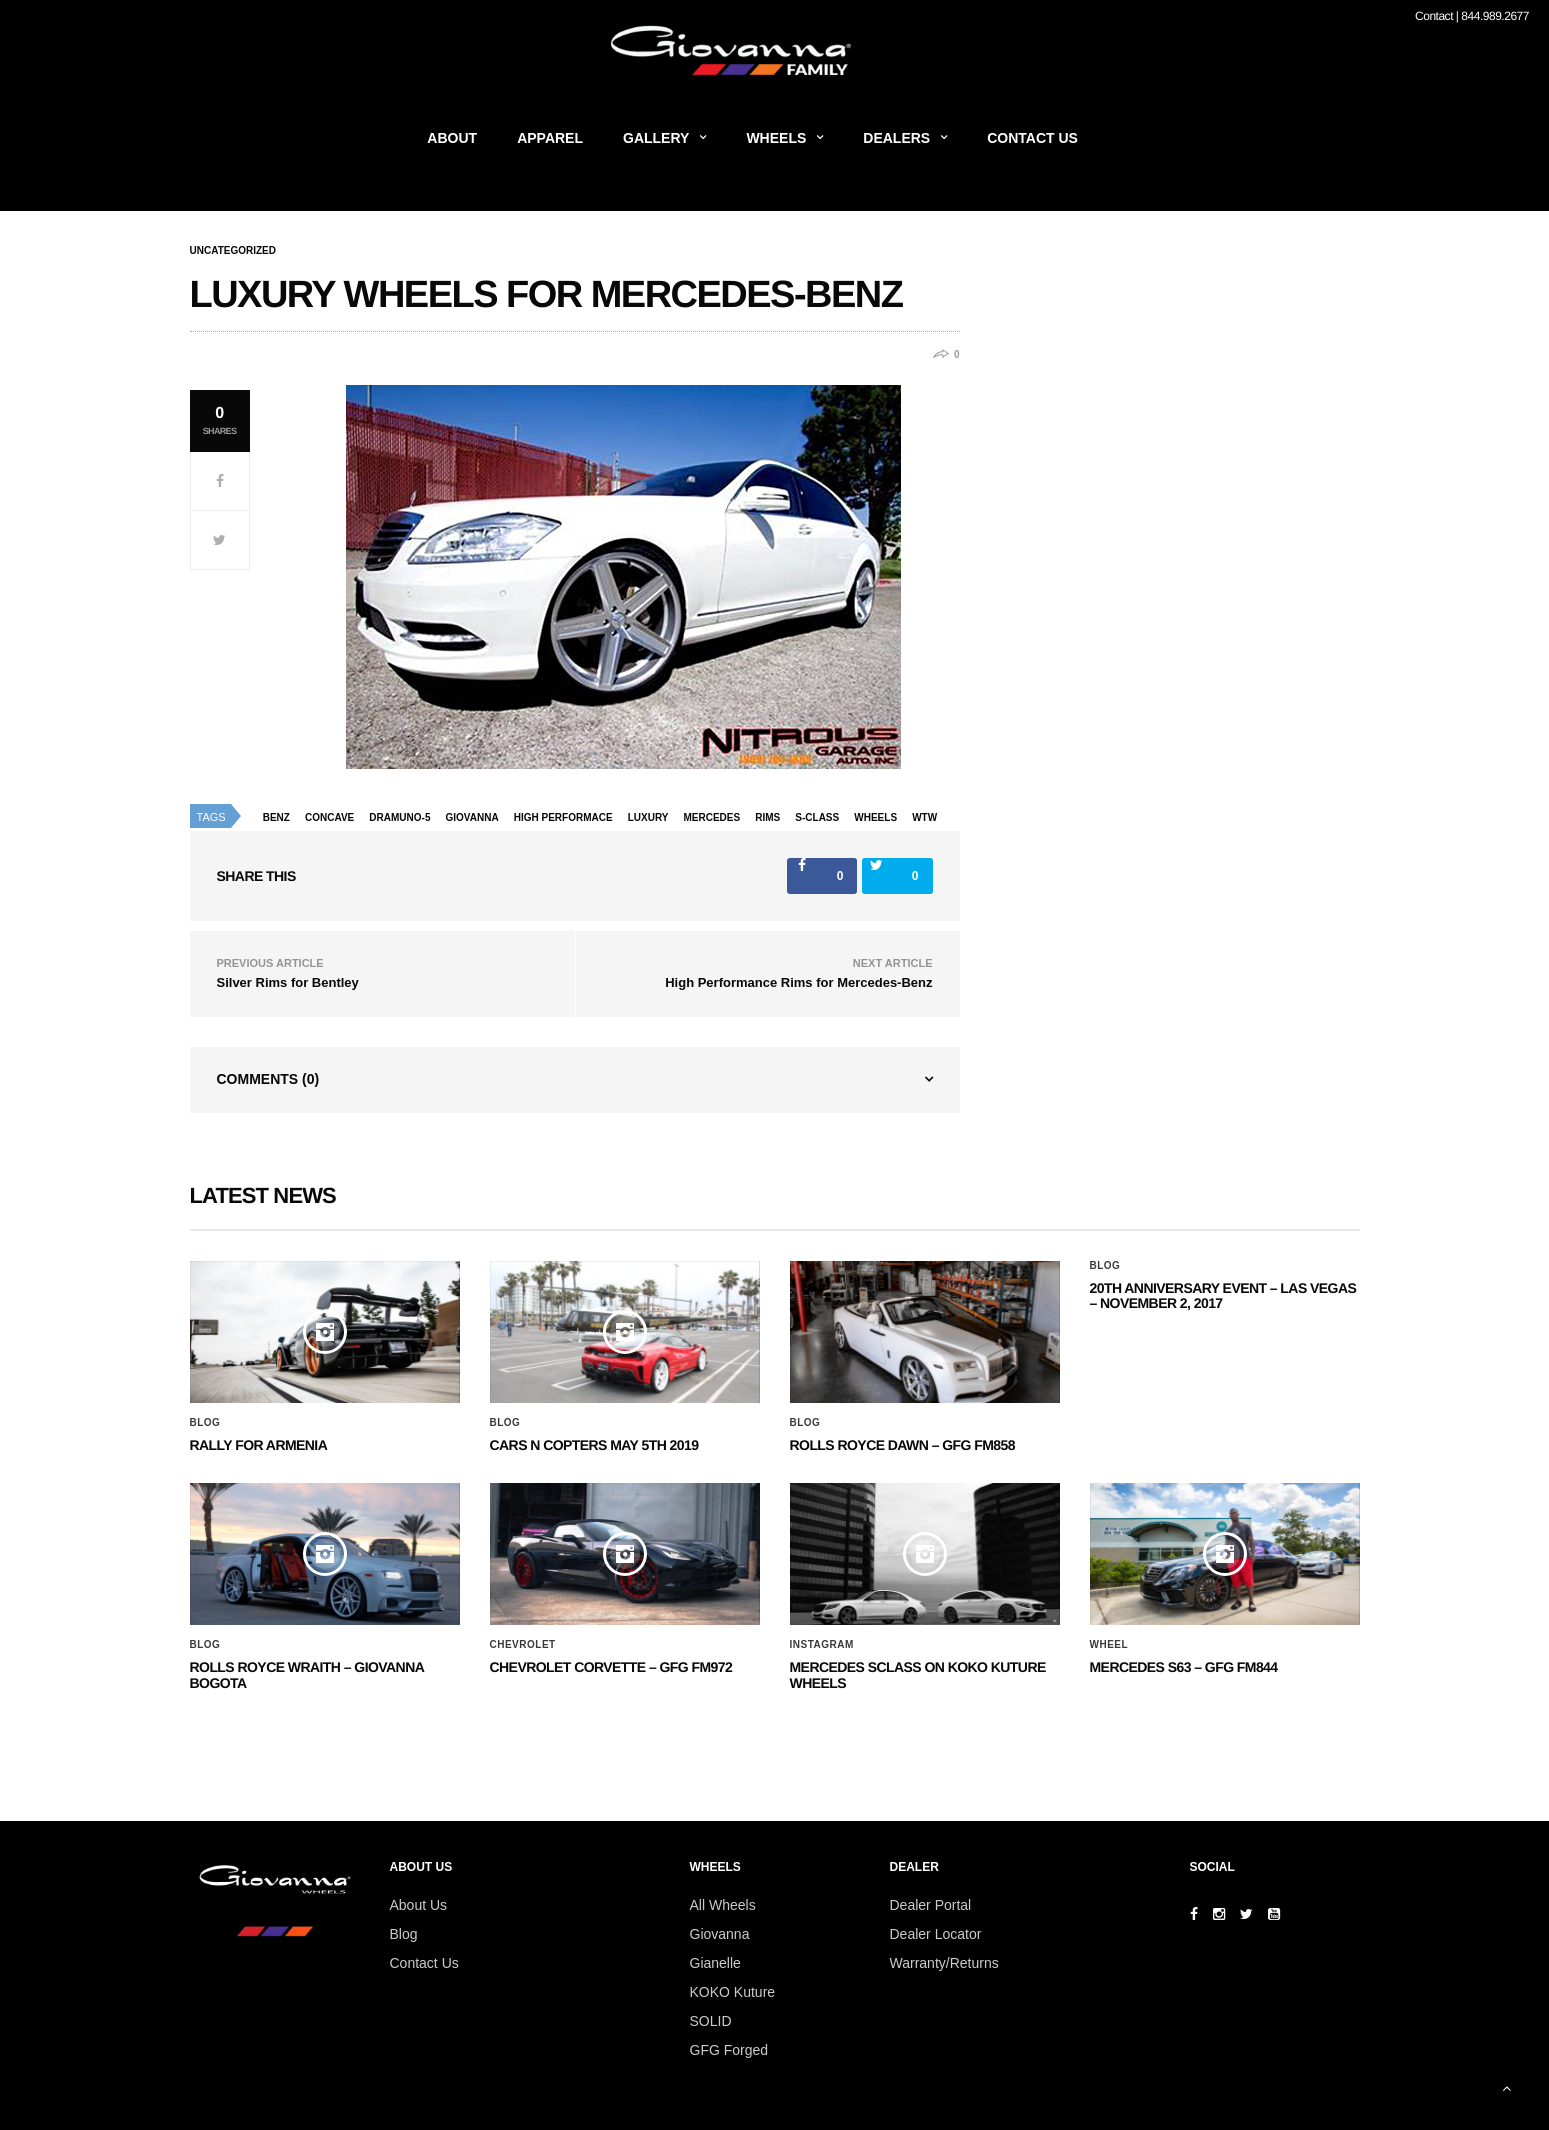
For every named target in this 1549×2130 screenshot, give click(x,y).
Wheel (1109, 1645)
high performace (563, 817)
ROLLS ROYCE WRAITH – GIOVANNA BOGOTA (307, 1674)
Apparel (550, 138)
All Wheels (723, 1905)
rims (767, 817)
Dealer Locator (936, 1934)
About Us (419, 1905)
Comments (268, 1079)
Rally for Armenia (259, 1445)
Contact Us (1032, 138)
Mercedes (712, 817)
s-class (817, 817)
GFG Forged (729, 2050)
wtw (924, 817)
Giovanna (720, 1934)
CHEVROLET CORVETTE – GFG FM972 (611, 1667)
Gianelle (715, 1963)
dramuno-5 (399, 817)
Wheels (776, 138)
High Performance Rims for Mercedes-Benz (798, 982)
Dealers (896, 138)
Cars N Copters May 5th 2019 (594, 1445)
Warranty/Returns (944, 1963)
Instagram (822, 1645)
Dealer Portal (931, 1905)
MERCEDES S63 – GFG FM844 (1184, 1667)
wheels (875, 817)
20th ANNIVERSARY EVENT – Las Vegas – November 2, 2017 (1223, 1295)
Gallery (656, 138)
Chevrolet (523, 1645)
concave (329, 817)
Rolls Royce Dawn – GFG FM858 (902, 1445)
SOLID (711, 2021)
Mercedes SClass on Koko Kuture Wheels (918, 1674)
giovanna (472, 817)
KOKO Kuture (733, 1992)
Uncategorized (233, 251)
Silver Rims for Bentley (288, 982)
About (452, 138)
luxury (648, 817)
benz (276, 817)
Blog (205, 1423)
